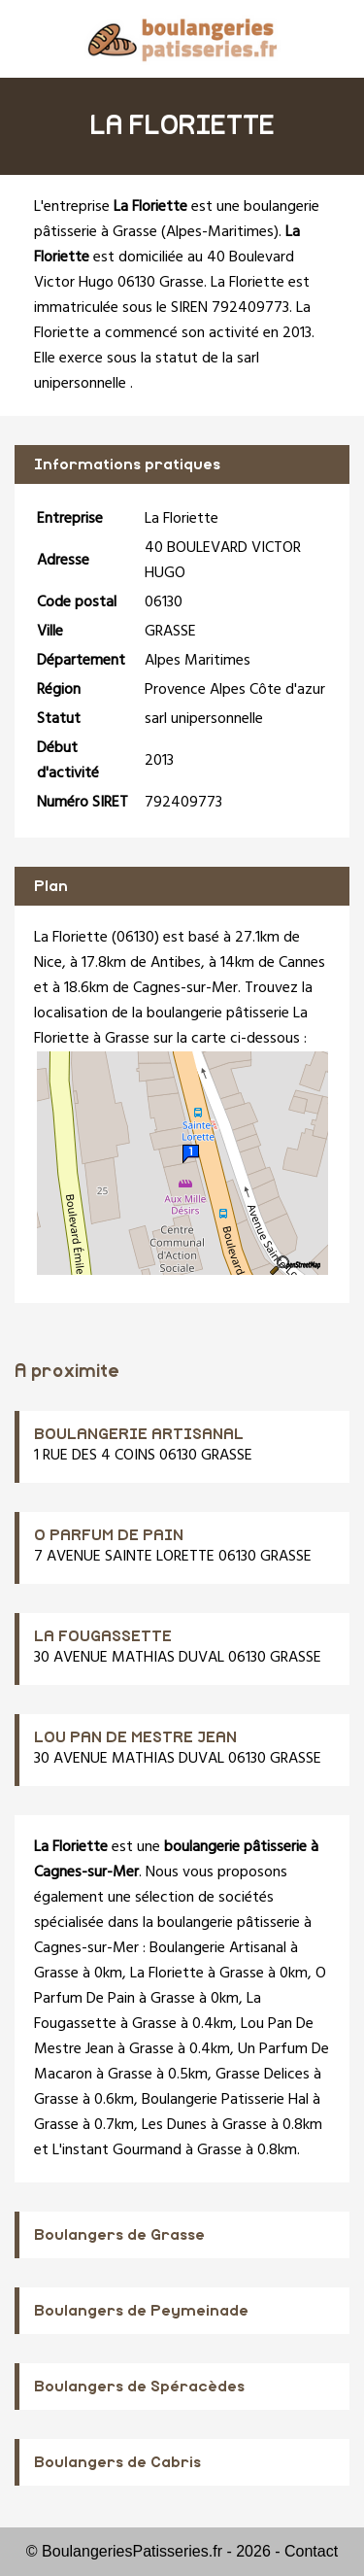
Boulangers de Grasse (119, 2235)
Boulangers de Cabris (117, 2462)
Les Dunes (174, 2125)
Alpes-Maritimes (220, 232)
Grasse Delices (262, 2074)
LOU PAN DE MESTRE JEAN (135, 1737)
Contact (311, 2551)
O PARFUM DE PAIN (108, 1535)
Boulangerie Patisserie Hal (225, 2099)
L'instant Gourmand (117, 2150)
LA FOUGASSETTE (103, 1636)
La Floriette (167, 1973)
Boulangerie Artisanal (217, 1948)
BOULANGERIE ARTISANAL (139, 1434)
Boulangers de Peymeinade (141, 2310)
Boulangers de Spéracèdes (139, 2386)
